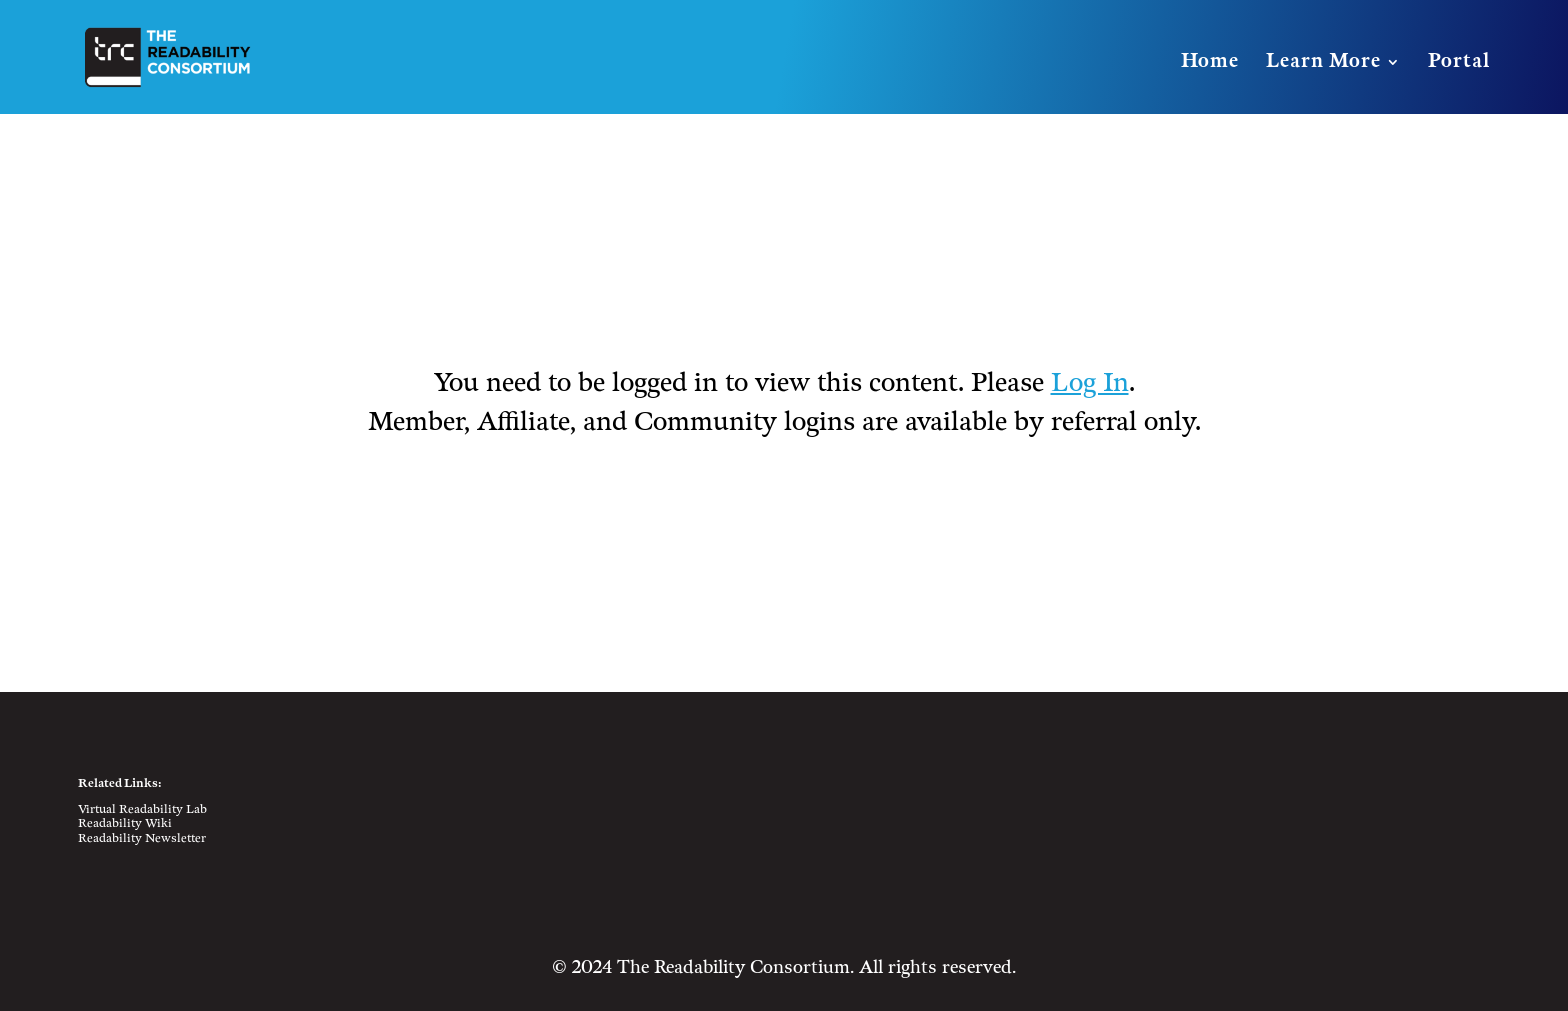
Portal (1459, 64)
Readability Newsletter (142, 838)
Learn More (1323, 64)
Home (1210, 64)
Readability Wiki (125, 823)
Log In (1090, 383)
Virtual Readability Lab (142, 809)
